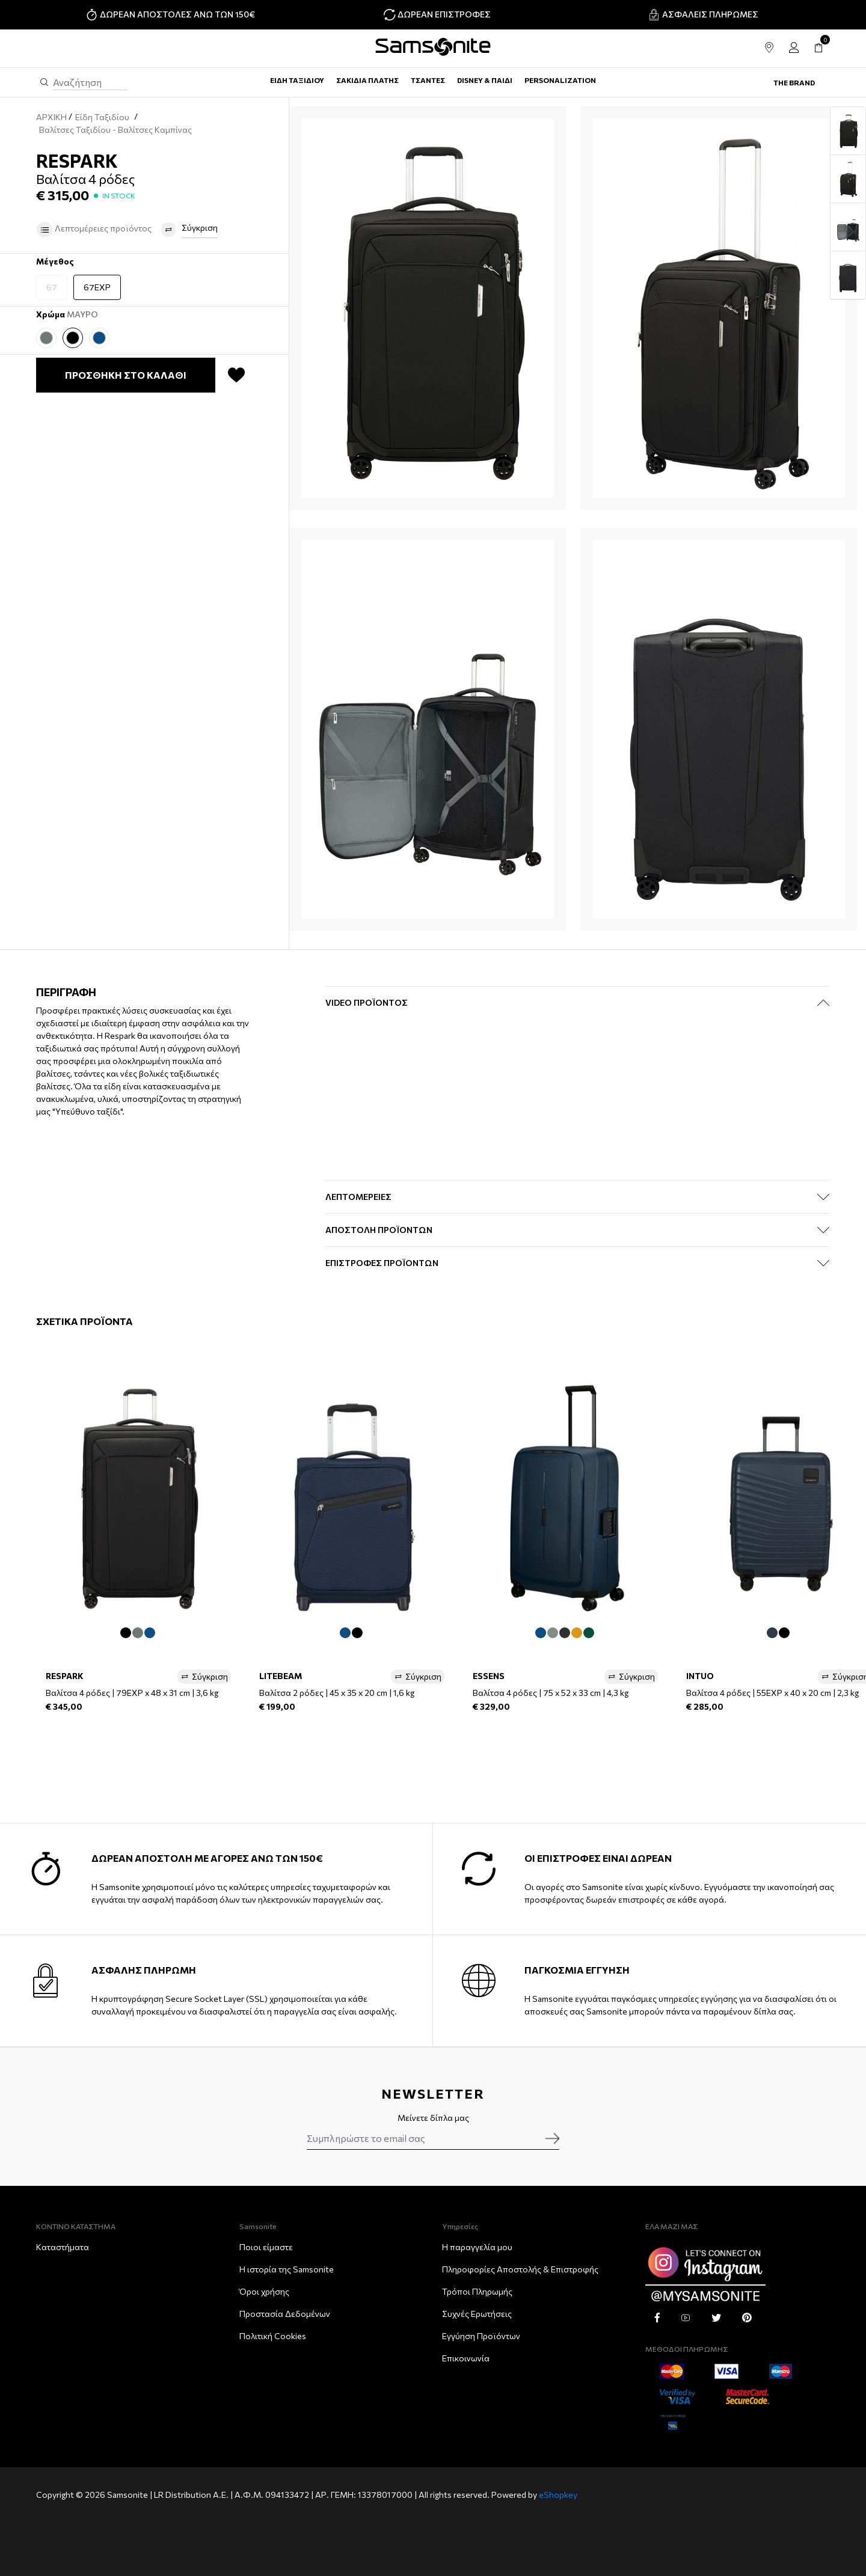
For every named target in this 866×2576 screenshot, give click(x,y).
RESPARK (65, 1676)
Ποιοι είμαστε (266, 2247)
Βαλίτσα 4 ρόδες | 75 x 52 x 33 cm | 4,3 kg (550, 1692)
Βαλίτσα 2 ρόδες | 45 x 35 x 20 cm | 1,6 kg (336, 1692)
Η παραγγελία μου (477, 2247)
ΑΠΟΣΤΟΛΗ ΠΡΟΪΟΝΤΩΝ (378, 1230)
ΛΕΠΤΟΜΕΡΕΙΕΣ (358, 1197)
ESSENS (489, 1676)
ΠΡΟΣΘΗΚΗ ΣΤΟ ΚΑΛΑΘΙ (125, 375)
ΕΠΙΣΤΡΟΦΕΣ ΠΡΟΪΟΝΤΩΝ (381, 1263)
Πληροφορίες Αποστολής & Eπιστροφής (520, 2269)
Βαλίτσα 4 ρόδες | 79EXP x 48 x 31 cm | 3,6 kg (132, 1692)
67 (51, 287)
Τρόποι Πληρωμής (477, 2291)
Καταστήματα (62, 2247)
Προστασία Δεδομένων (284, 2313)
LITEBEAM (280, 1676)
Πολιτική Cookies (272, 2336)
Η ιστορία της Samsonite (286, 2269)
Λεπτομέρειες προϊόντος (94, 229)
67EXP (97, 287)
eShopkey (558, 2494)
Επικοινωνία (466, 2358)
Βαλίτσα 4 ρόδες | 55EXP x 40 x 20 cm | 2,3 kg (772, 1692)
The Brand (794, 82)
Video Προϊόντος (366, 1002)
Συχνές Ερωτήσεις (477, 2313)
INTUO (700, 1676)
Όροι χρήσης (264, 2291)
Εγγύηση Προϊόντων (481, 2336)
